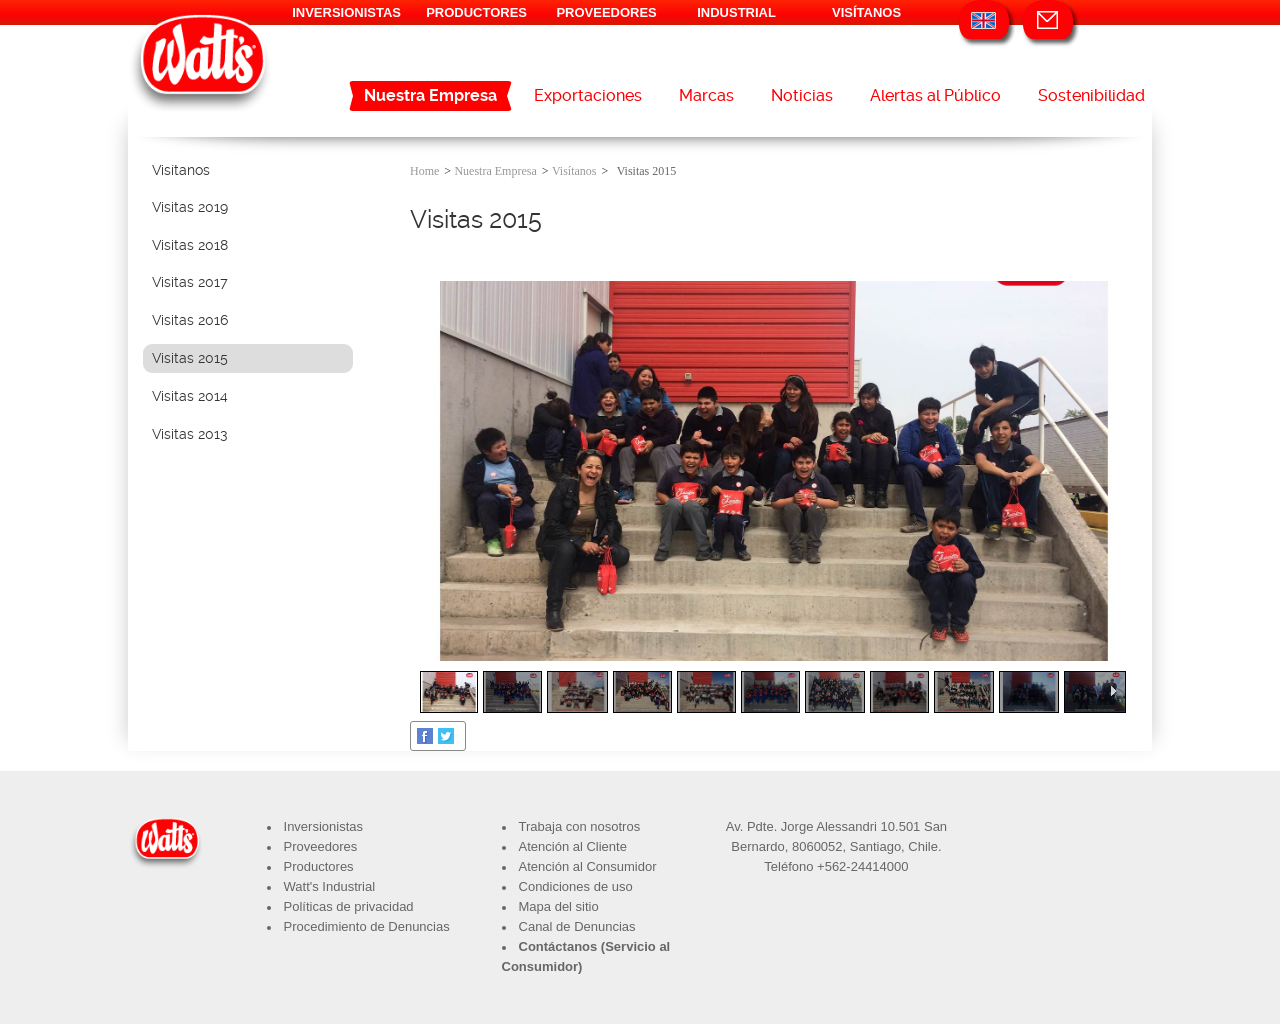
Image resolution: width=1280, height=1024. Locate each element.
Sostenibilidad (1091, 95)
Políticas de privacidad (349, 906)
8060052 (817, 846)
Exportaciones (588, 95)
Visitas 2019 (190, 207)
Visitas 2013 (190, 434)
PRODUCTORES (476, 12)
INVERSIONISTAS (346, 12)
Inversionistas (323, 826)
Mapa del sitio (559, 906)
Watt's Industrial (330, 886)
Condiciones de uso (576, 886)
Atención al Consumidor (588, 866)
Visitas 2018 (190, 245)
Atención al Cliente (573, 846)
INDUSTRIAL (736, 12)
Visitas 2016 (190, 320)
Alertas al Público (935, 95)
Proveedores (321, 846)
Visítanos (181, 170)
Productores (319, 866)
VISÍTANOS (866, 12)
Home (424, 171)
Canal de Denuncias (577, 926)
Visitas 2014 (190, 396)
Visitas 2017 (190, 282)
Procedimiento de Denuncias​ (367, 926)
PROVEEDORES (606, 12)
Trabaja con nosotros (580, 826)
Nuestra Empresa (430, 95)
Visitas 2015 (190, 358)
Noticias (802, 95)
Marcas (706, 95)
